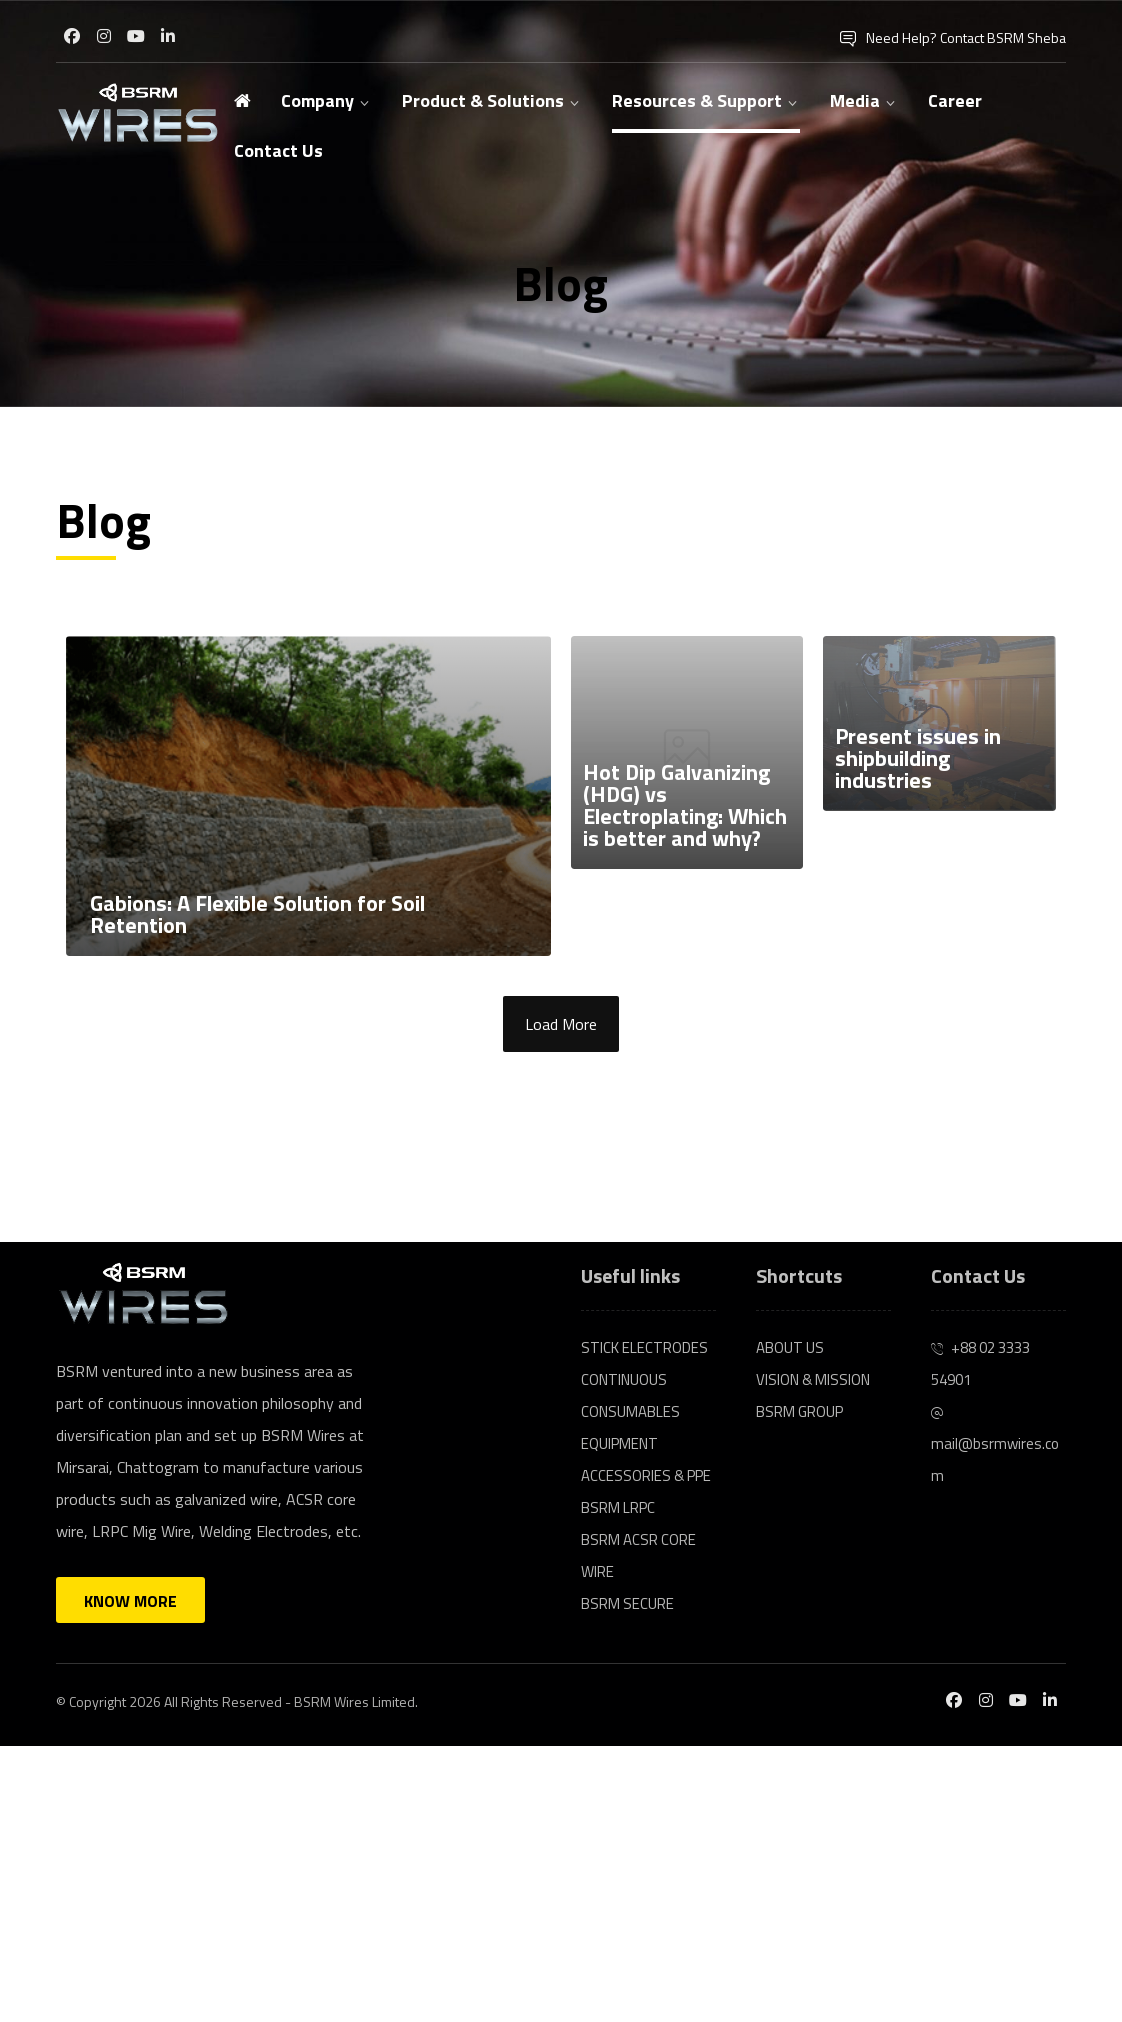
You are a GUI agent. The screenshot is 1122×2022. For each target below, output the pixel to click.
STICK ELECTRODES (644, 1347)
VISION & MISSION (813, 1379)
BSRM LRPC (618, 1507)
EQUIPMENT (619, 1443)
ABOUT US (790, 1347)
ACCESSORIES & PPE (646, 1475)
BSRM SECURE (627, 1603)
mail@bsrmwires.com (995, 1447)
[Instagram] (104, 36)
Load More (561, 1024)
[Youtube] (136, 36)
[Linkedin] (168, 36)
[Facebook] (72, 36)
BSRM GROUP (799, 1411)
